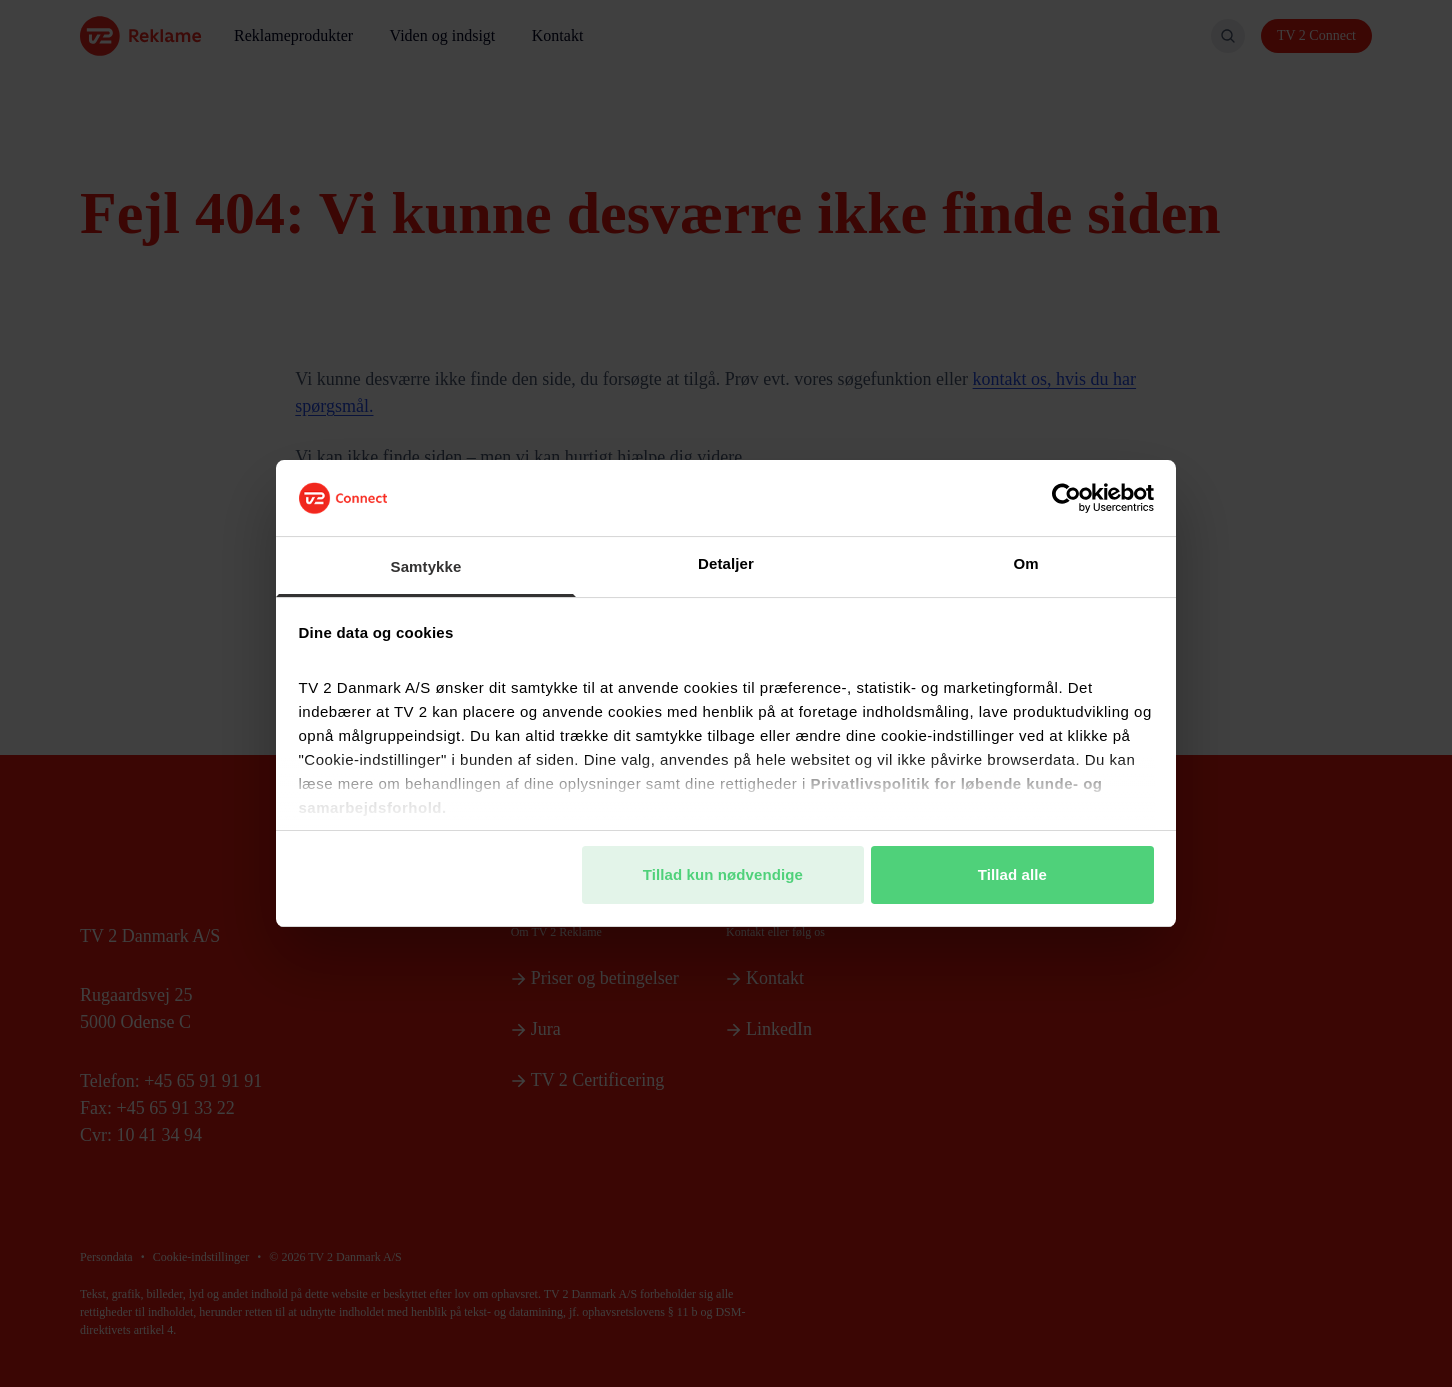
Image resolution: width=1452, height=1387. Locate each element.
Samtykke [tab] (426, 566)
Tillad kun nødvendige (723, 874)
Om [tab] (1025, 563)
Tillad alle (1012, 874)
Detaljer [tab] (726, 563)
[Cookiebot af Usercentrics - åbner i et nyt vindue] (1066, 498)
